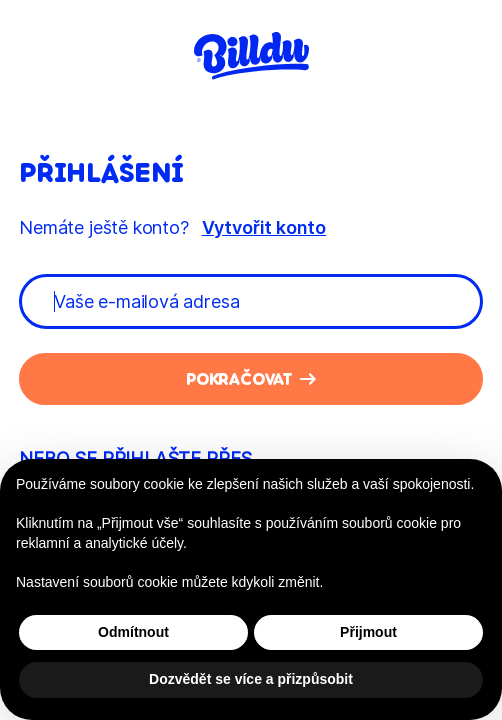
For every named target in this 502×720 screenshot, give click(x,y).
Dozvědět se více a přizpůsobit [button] (251, 679)
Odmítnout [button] (133, 632)
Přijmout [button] (368, 632)
